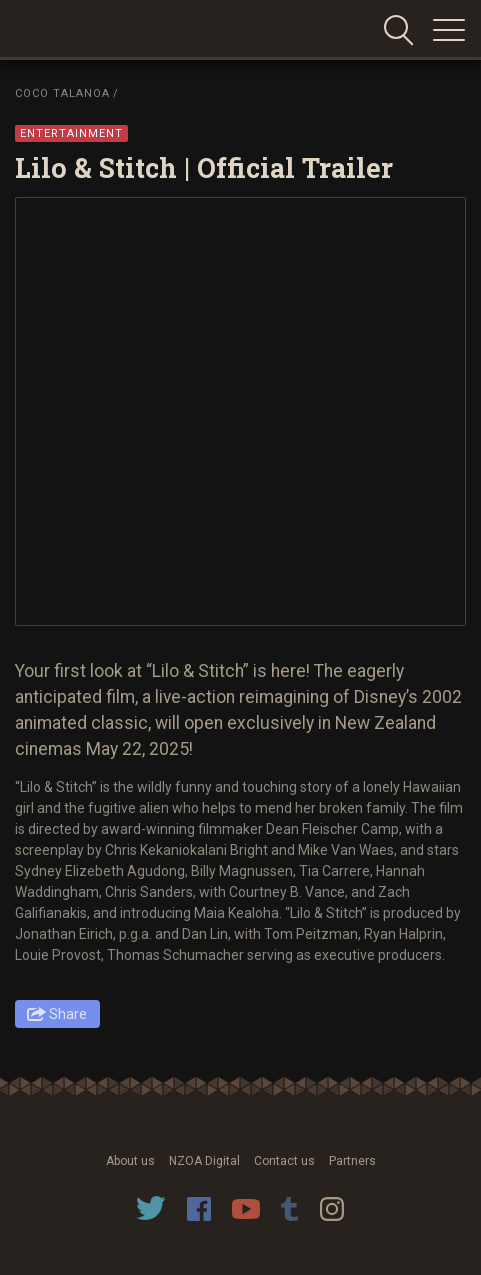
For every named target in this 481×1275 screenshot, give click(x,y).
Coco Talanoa (62, 93)
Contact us (284, 1161)
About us (130, 1161)
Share (68, 1014)
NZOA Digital (204, 1161)
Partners (352, 1161)
